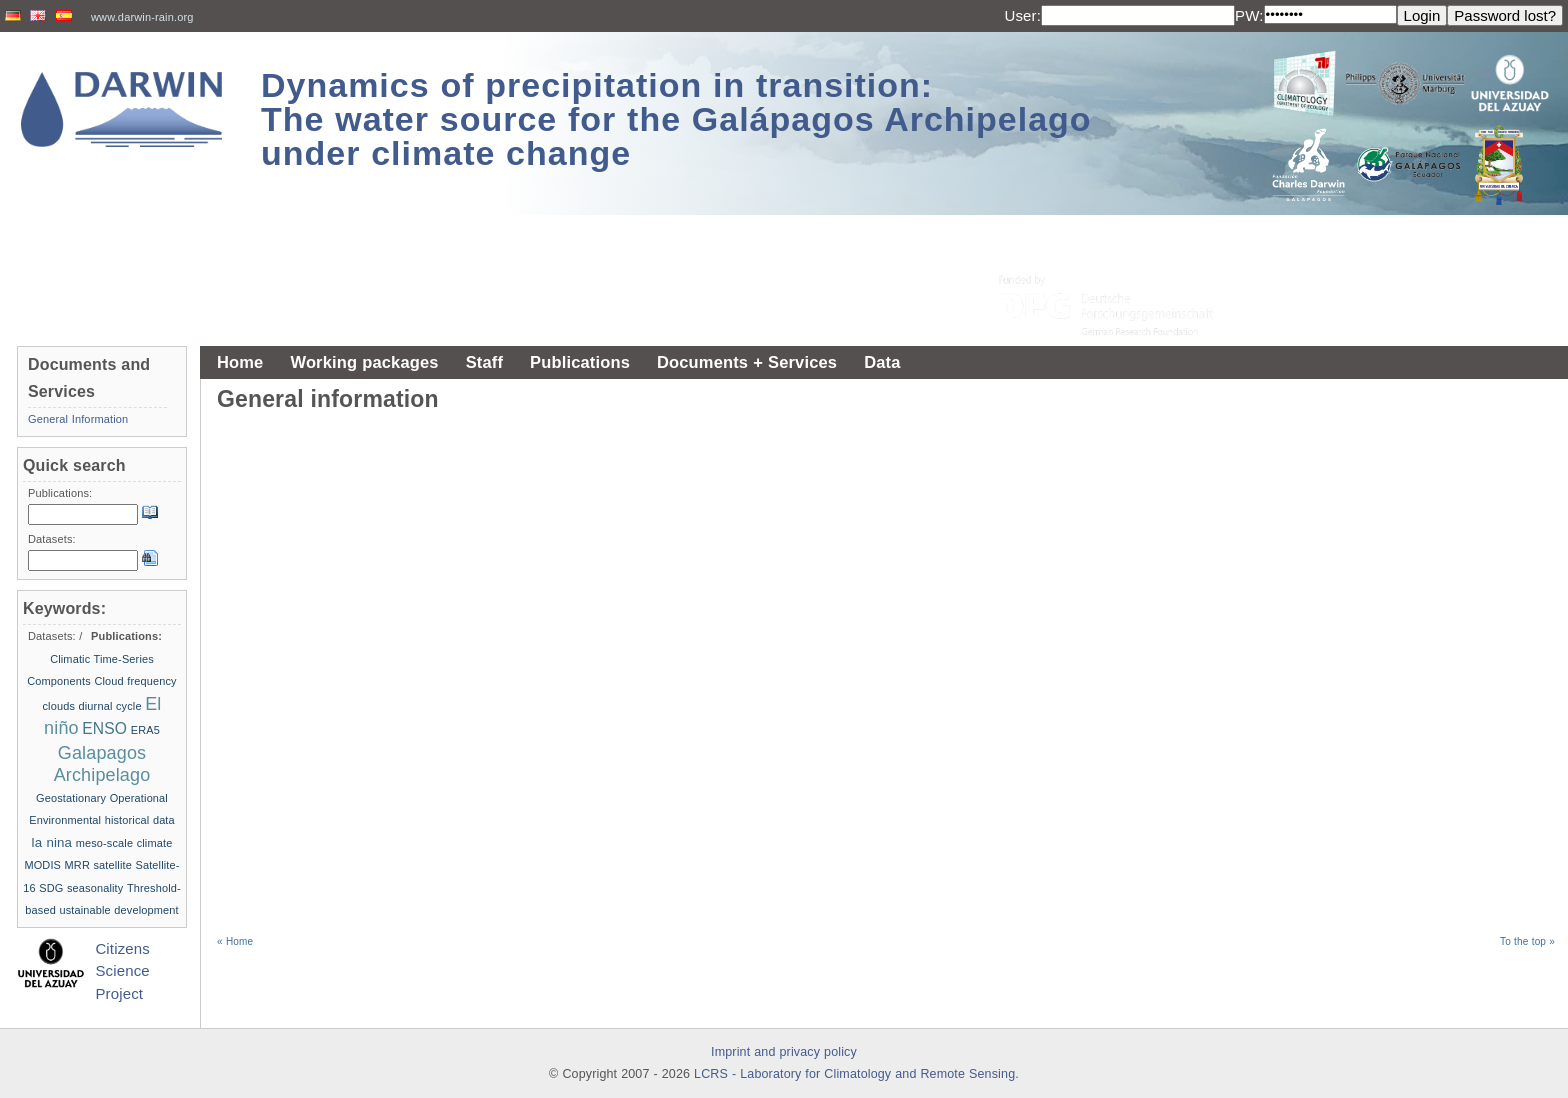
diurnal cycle (110, 706)
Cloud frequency (135, 681)
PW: (1249, 15)
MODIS (42, 865)
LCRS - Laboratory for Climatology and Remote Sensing (854, 1074)
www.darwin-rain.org (142, 17)
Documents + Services (747, 362)
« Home (235, 941)
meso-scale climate (124, 843)
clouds (58, 706)
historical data (140, 820)
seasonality (95, 888)
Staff (484, 362)
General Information (78, 419)
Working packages (364, 362)
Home (240, 362)
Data (882, 362)
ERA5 (145, 730)
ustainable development (118, 910)
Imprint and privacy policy (784, 1052)
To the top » (1527, 941)
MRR (77, 865)
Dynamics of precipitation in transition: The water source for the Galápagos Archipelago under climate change (676, 119)
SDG (51, 888)
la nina (52, 842)
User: (1022, 15)
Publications (580, 362)
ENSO (104, 728)
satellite (112, 865)
